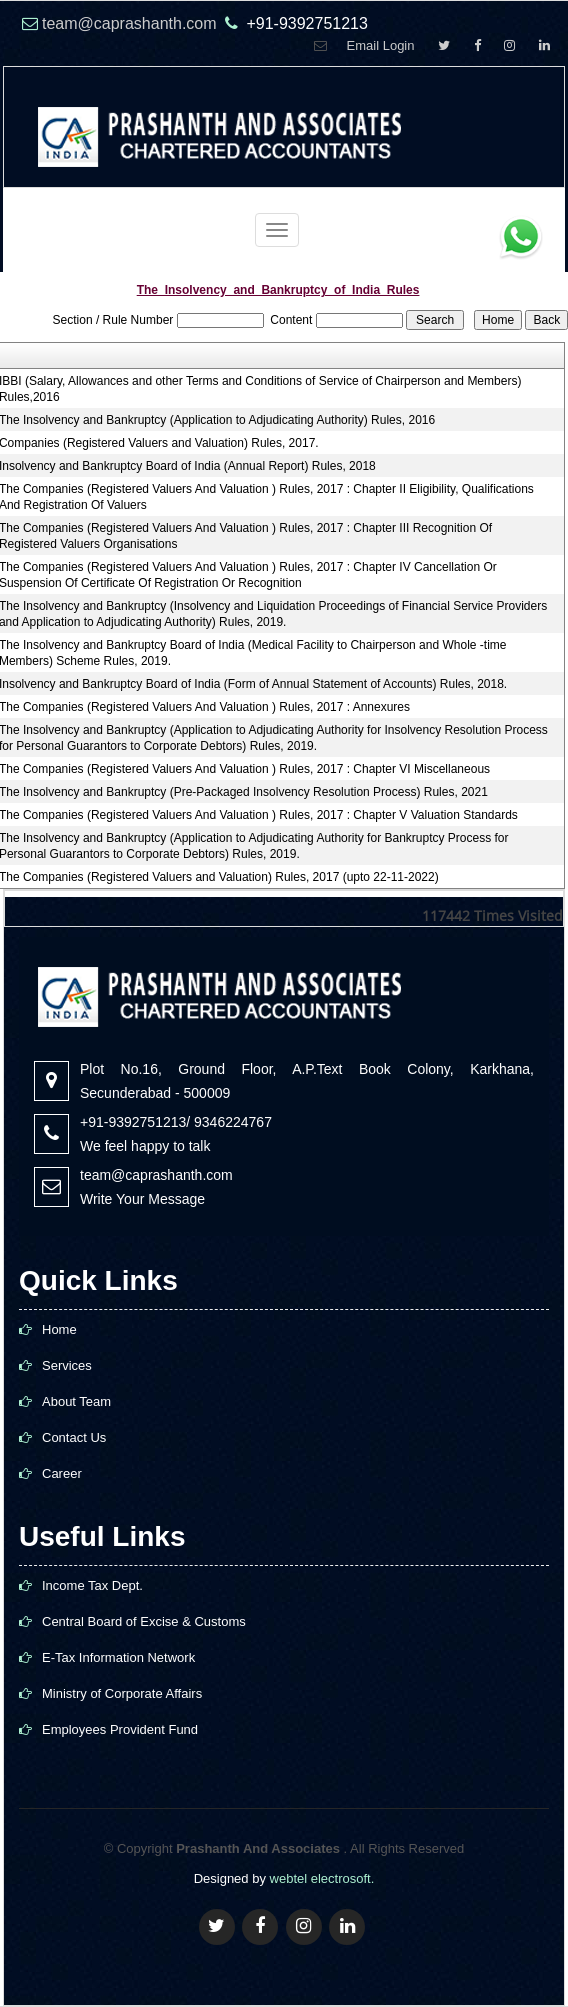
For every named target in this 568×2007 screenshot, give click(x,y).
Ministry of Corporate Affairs (122, 1693)
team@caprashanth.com (131, 23)
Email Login (381, 45)
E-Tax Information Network (118, 1657)
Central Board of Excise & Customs (144, 1621)
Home (59, 1329)
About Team (76, 1401)
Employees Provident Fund (120, 1729)
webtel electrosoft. (322, 1878)
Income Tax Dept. (92, 1585)
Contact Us (74, 1437)
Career (62, 1473)
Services (67, 1365)
